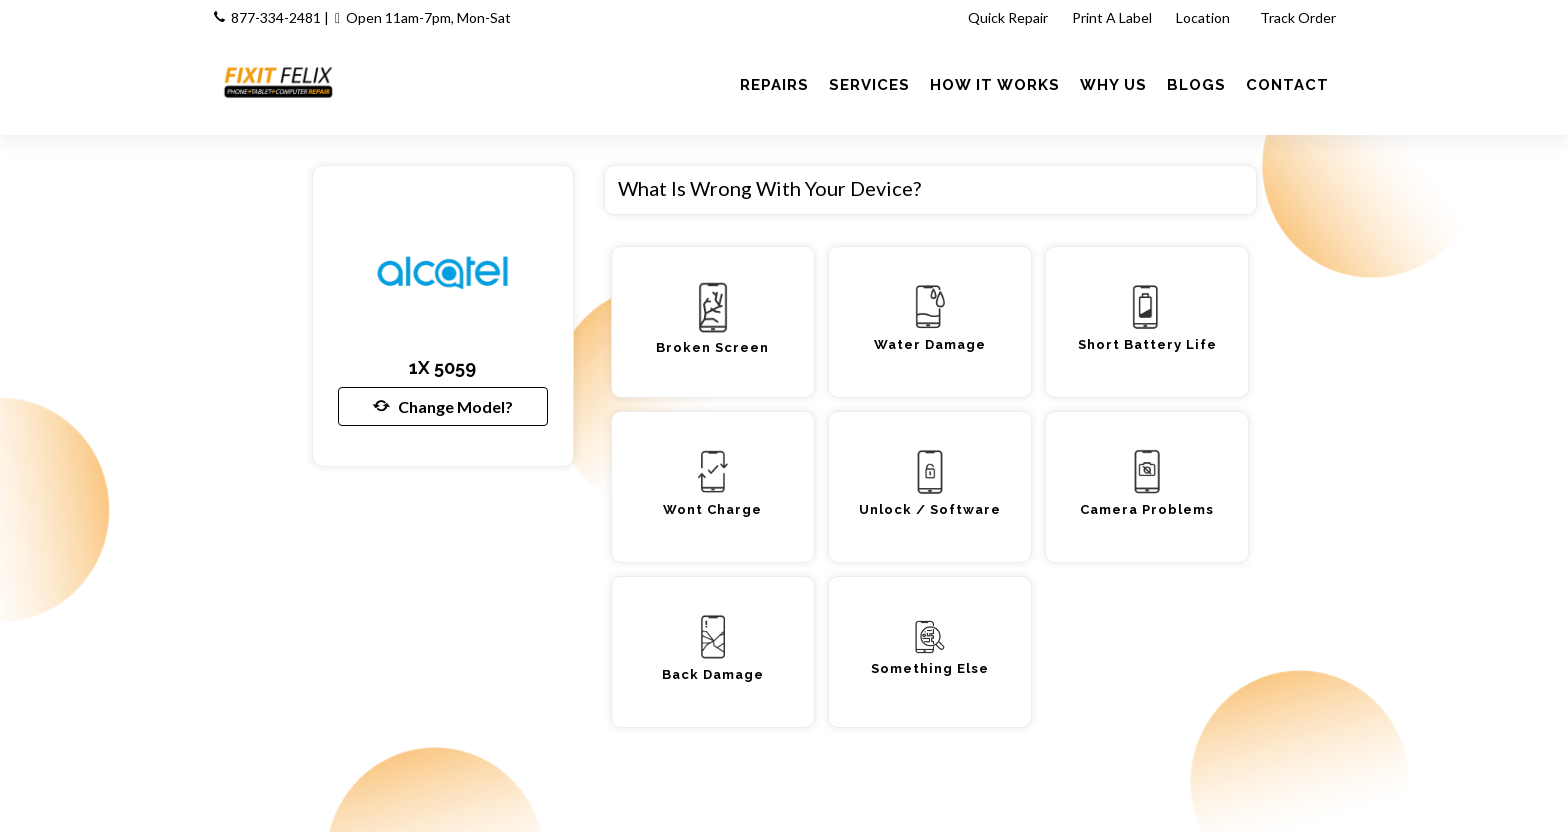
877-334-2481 (276, 17)
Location (1204, 17)
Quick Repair (1008, 17)
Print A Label (1112, 17)
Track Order (1299, 17)
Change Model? (443, 406)
